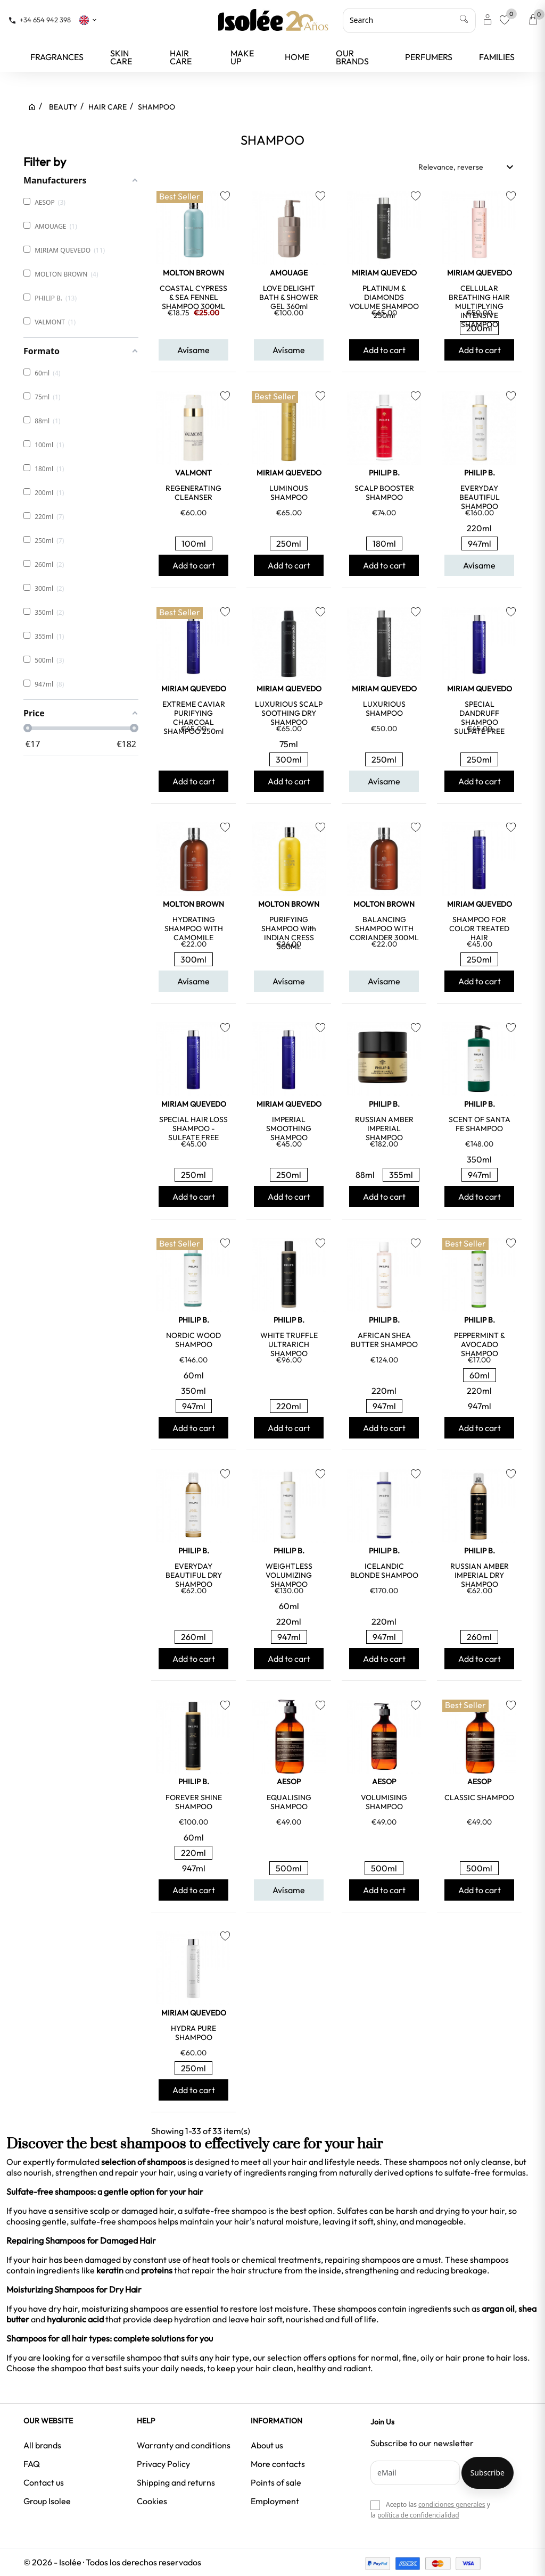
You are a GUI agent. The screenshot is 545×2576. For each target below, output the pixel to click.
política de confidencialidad (418, 2515)
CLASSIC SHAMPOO (479, 1797)
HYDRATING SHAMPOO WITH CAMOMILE (193, 928)
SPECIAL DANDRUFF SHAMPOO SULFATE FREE (479, 717)
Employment (275, 2501)
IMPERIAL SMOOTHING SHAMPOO (288, 1128)
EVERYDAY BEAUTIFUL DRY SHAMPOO (194, 1575)
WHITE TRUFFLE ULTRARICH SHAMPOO (289, 1344)
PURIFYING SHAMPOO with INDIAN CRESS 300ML (288, 933)
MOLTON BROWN (193, 273)
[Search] (409, 20)
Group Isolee (47, 2501)
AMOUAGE (289, 273)
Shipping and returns (176, 2482)
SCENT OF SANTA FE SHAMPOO (479, 1124)
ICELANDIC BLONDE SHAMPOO (384, 1570)
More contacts (278, 2463)
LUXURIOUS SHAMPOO (384, 708)
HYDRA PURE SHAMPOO (193, 2032)
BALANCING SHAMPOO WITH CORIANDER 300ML (384, 928)
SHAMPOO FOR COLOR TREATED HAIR (479, 928)
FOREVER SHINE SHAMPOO (194, 1802)
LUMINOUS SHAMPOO (288, 492)
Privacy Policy (163, 2463)
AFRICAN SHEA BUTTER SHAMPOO (384, 1340)
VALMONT (193, 473)
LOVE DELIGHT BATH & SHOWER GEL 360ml (288, 297)
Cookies (152, 2501)
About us (267, 2445)
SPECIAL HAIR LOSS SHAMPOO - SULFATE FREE (193, 1128)
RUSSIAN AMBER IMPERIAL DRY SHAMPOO (479, 1575)
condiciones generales (451, 2504)
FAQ (31, 2463)
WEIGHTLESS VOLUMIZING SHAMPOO (289, 1575)
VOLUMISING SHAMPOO (384, 1802)
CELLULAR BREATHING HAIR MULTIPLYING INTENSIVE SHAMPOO (479, 306)
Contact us (43, 2482)
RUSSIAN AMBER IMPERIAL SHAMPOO (384, 1128)
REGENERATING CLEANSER (193, 492)
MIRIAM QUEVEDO (384, 273)
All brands (42, 2445)
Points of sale (276, 2482)
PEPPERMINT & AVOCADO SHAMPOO (479, 1344)
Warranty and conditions (183, 2445)
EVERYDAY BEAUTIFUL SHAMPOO (479, 497)
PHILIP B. (384, 473)
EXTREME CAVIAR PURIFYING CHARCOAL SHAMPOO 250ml (193, 717)
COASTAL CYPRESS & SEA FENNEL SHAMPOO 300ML (193, 297)
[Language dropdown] (88, 20)
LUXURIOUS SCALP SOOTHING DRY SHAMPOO (289, 713)
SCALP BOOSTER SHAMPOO (384, 492)
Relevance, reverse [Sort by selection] (467, 167)
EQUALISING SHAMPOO (289, 1802)
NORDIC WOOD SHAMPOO (193, 1340)
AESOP (289, 1781)
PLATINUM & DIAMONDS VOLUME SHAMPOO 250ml (384, 301)
